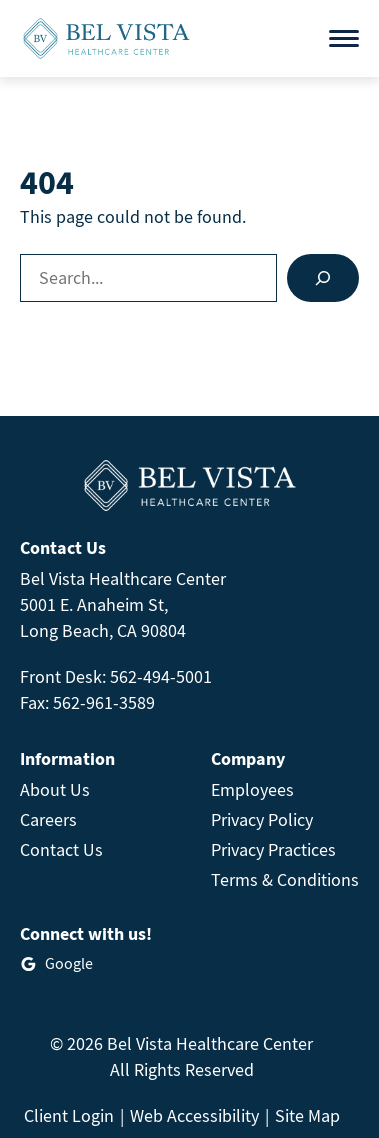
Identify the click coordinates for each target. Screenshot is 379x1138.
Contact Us (61, 849)
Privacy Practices (273, 849)
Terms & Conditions (285, 879)
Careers (48, 819)
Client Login (69, 1115)
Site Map (307, 1115)
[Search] (323, 278)
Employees (252, 789)
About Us (55, 789)
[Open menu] (344, 38)
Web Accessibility (194, 1115)
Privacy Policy (262, 819)
